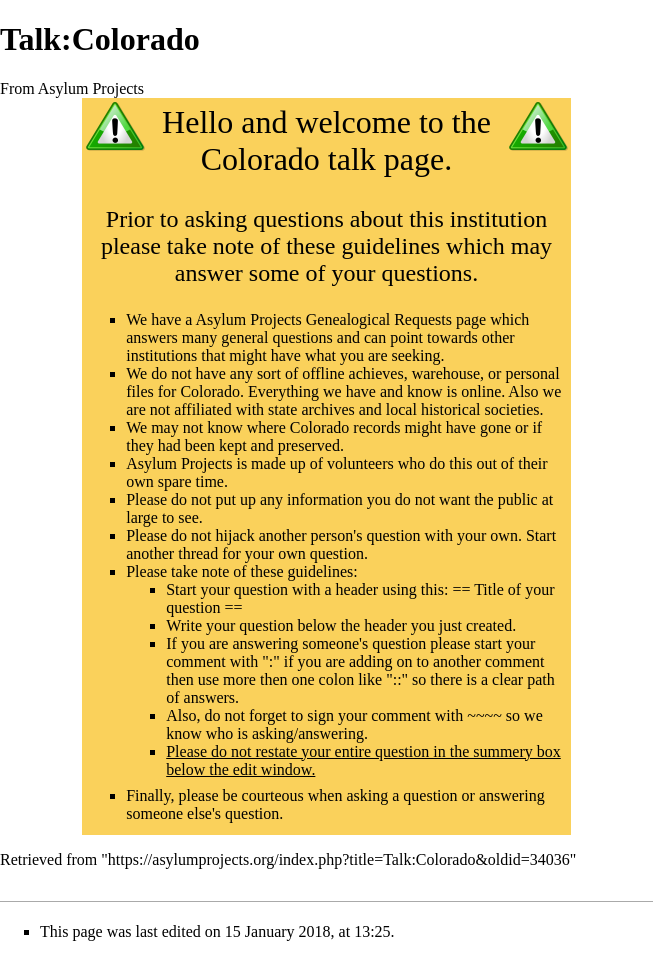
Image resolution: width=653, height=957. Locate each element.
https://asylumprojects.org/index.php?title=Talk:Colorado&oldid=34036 (339, 859)
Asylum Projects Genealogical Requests (324, 319)
